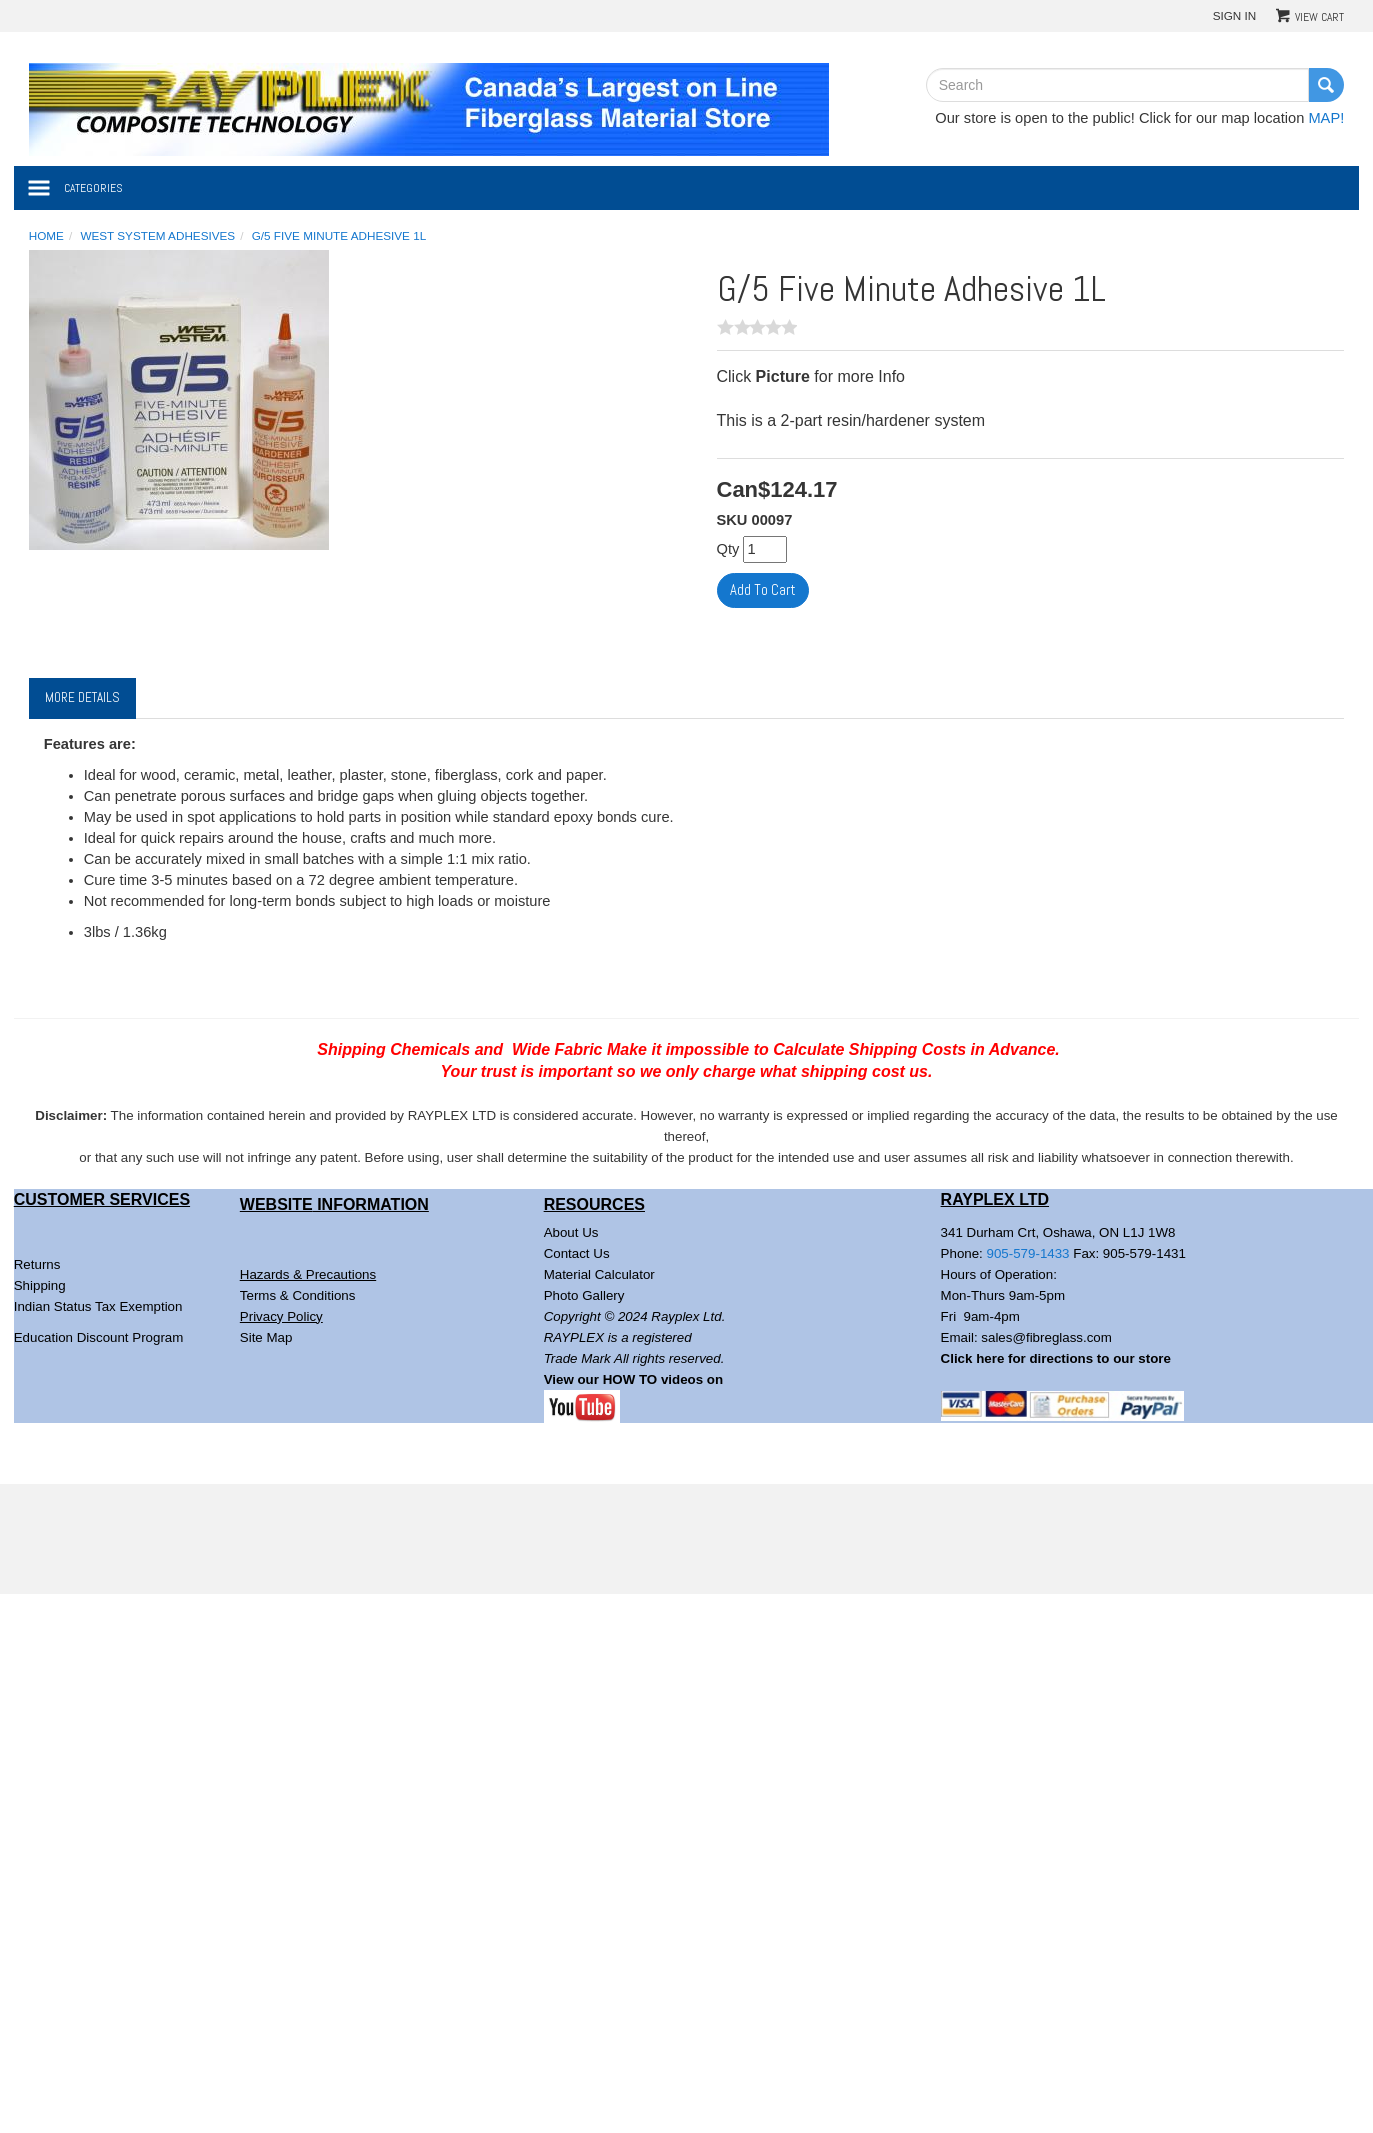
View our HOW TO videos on (635, 1379)
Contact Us (577, 1253)
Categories (93, 188)
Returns (37, 1264)
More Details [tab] (82, 697)
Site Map (266, 1337)
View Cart (1319, 17)
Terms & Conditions (298, 1295)
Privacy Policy (281, 1316)
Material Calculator (599, 1274)
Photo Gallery (584, 1295)
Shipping (40, 1285)
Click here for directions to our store (1056, 1358)
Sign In (1235, 15)
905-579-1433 (1028, 1253)
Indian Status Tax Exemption (98, 1306)
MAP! (1326, 118)
